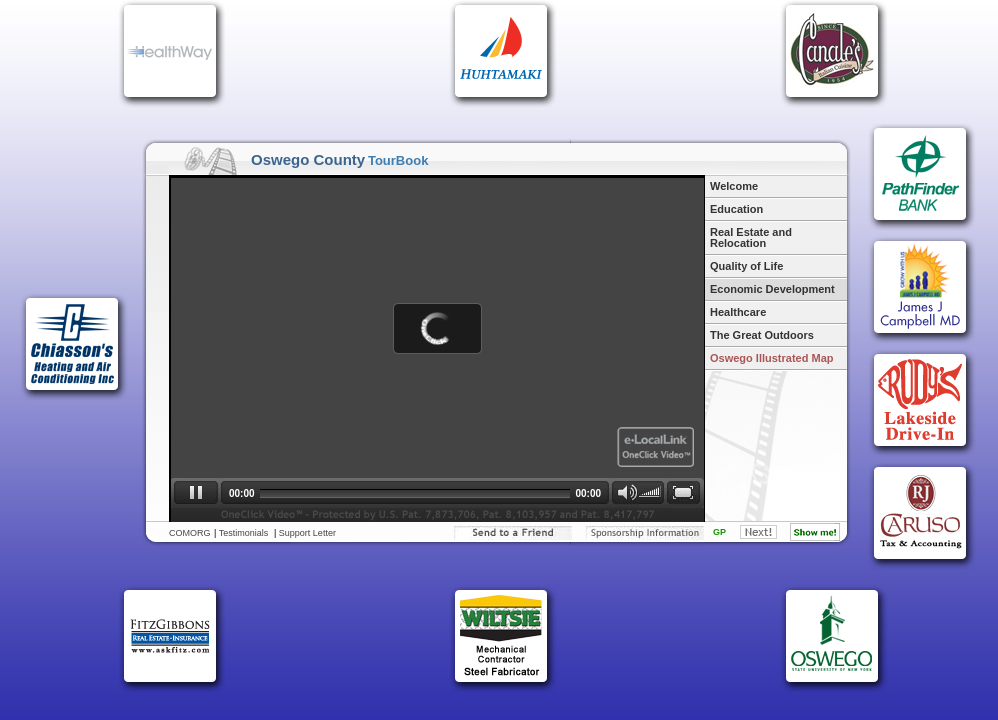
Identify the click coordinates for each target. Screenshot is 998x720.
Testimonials (244, 533)
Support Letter (307, 533)
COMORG (190, 533)
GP (719, 532)
